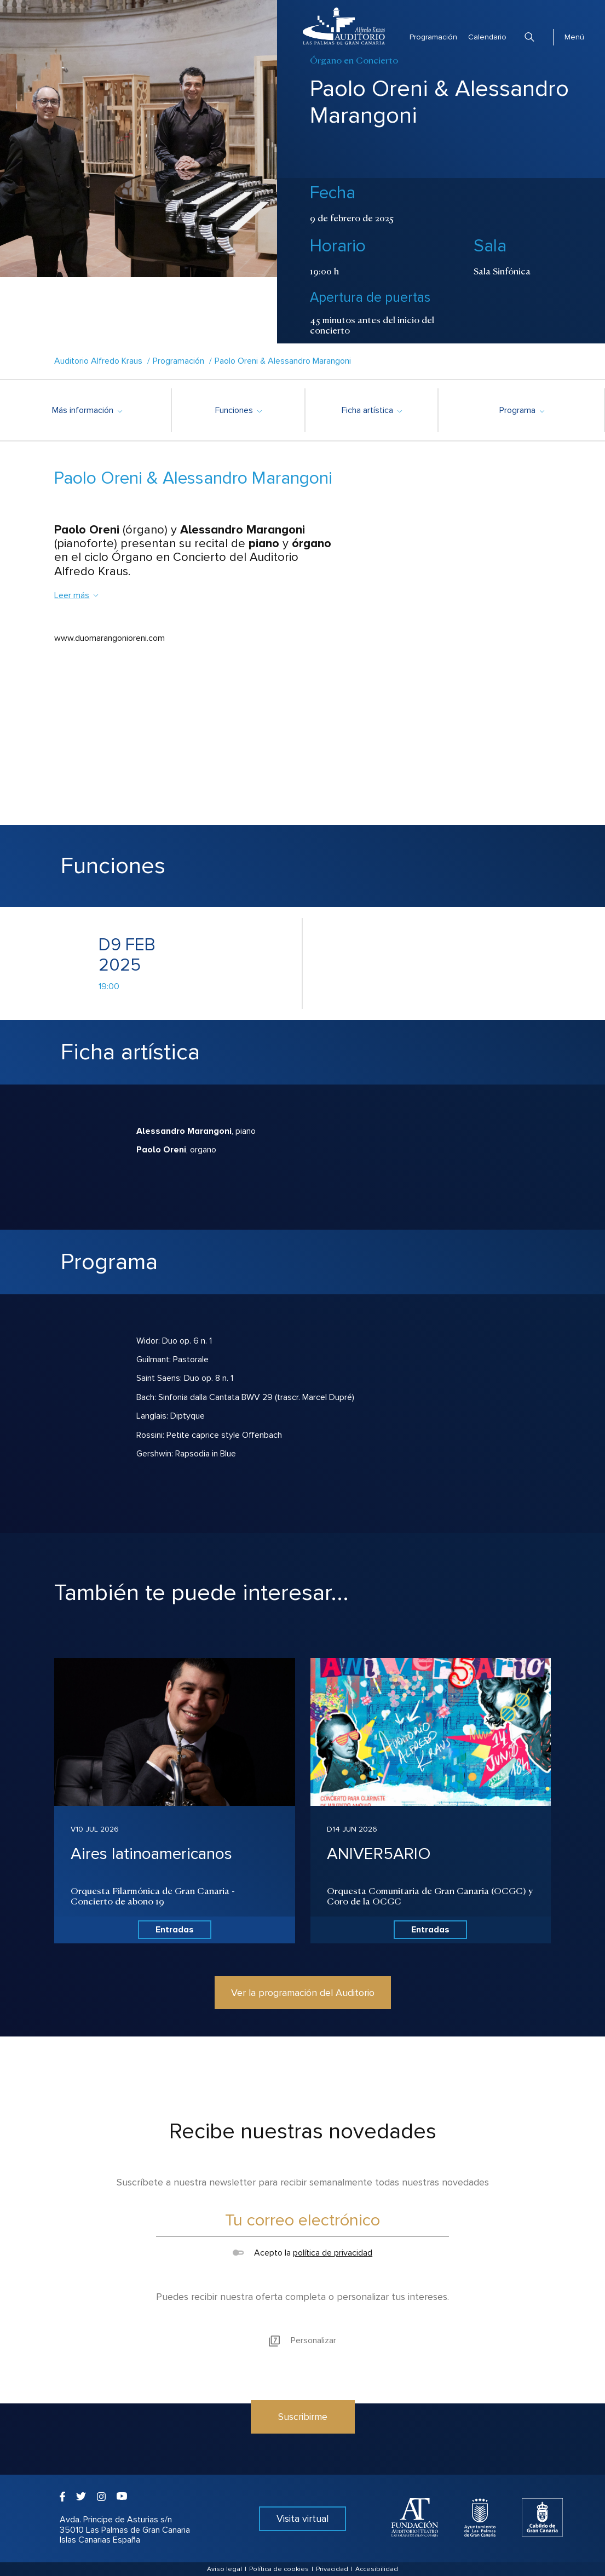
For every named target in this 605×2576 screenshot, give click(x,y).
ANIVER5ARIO (379, 1854)
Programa (521, 410)
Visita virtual (302, 2518)
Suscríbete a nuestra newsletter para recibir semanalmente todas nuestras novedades (303, 2182)
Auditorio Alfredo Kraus (98, 360)
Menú (574, 37)
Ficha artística (371, 410)
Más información (87, 410)
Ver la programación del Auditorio (302, 1993)
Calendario (487, 37)
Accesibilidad (376, 2569)
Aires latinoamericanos (151, 1854)
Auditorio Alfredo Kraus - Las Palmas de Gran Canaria (344, 26)
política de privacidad (332, 2252)
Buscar (529, 37)
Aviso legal (224, 2569)
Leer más (76, 595)
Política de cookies (279, 2569)
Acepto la (302, 2252)
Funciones (238, 410)
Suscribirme (302, 2417)
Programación (433, 37)
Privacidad (332, 2569)
